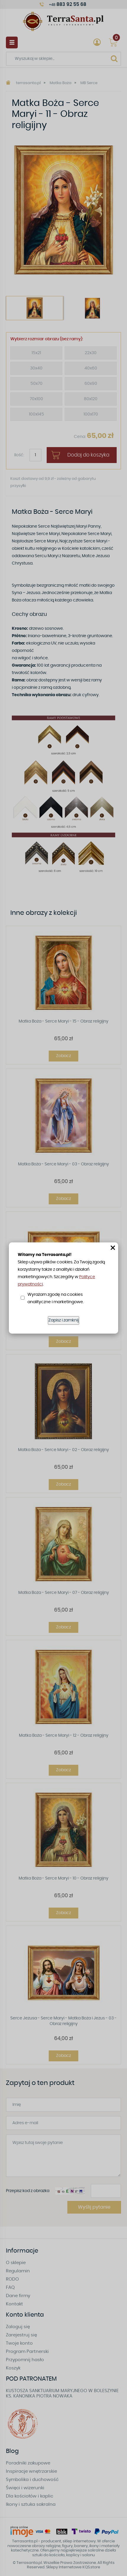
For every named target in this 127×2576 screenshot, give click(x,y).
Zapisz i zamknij (63, 1320)
